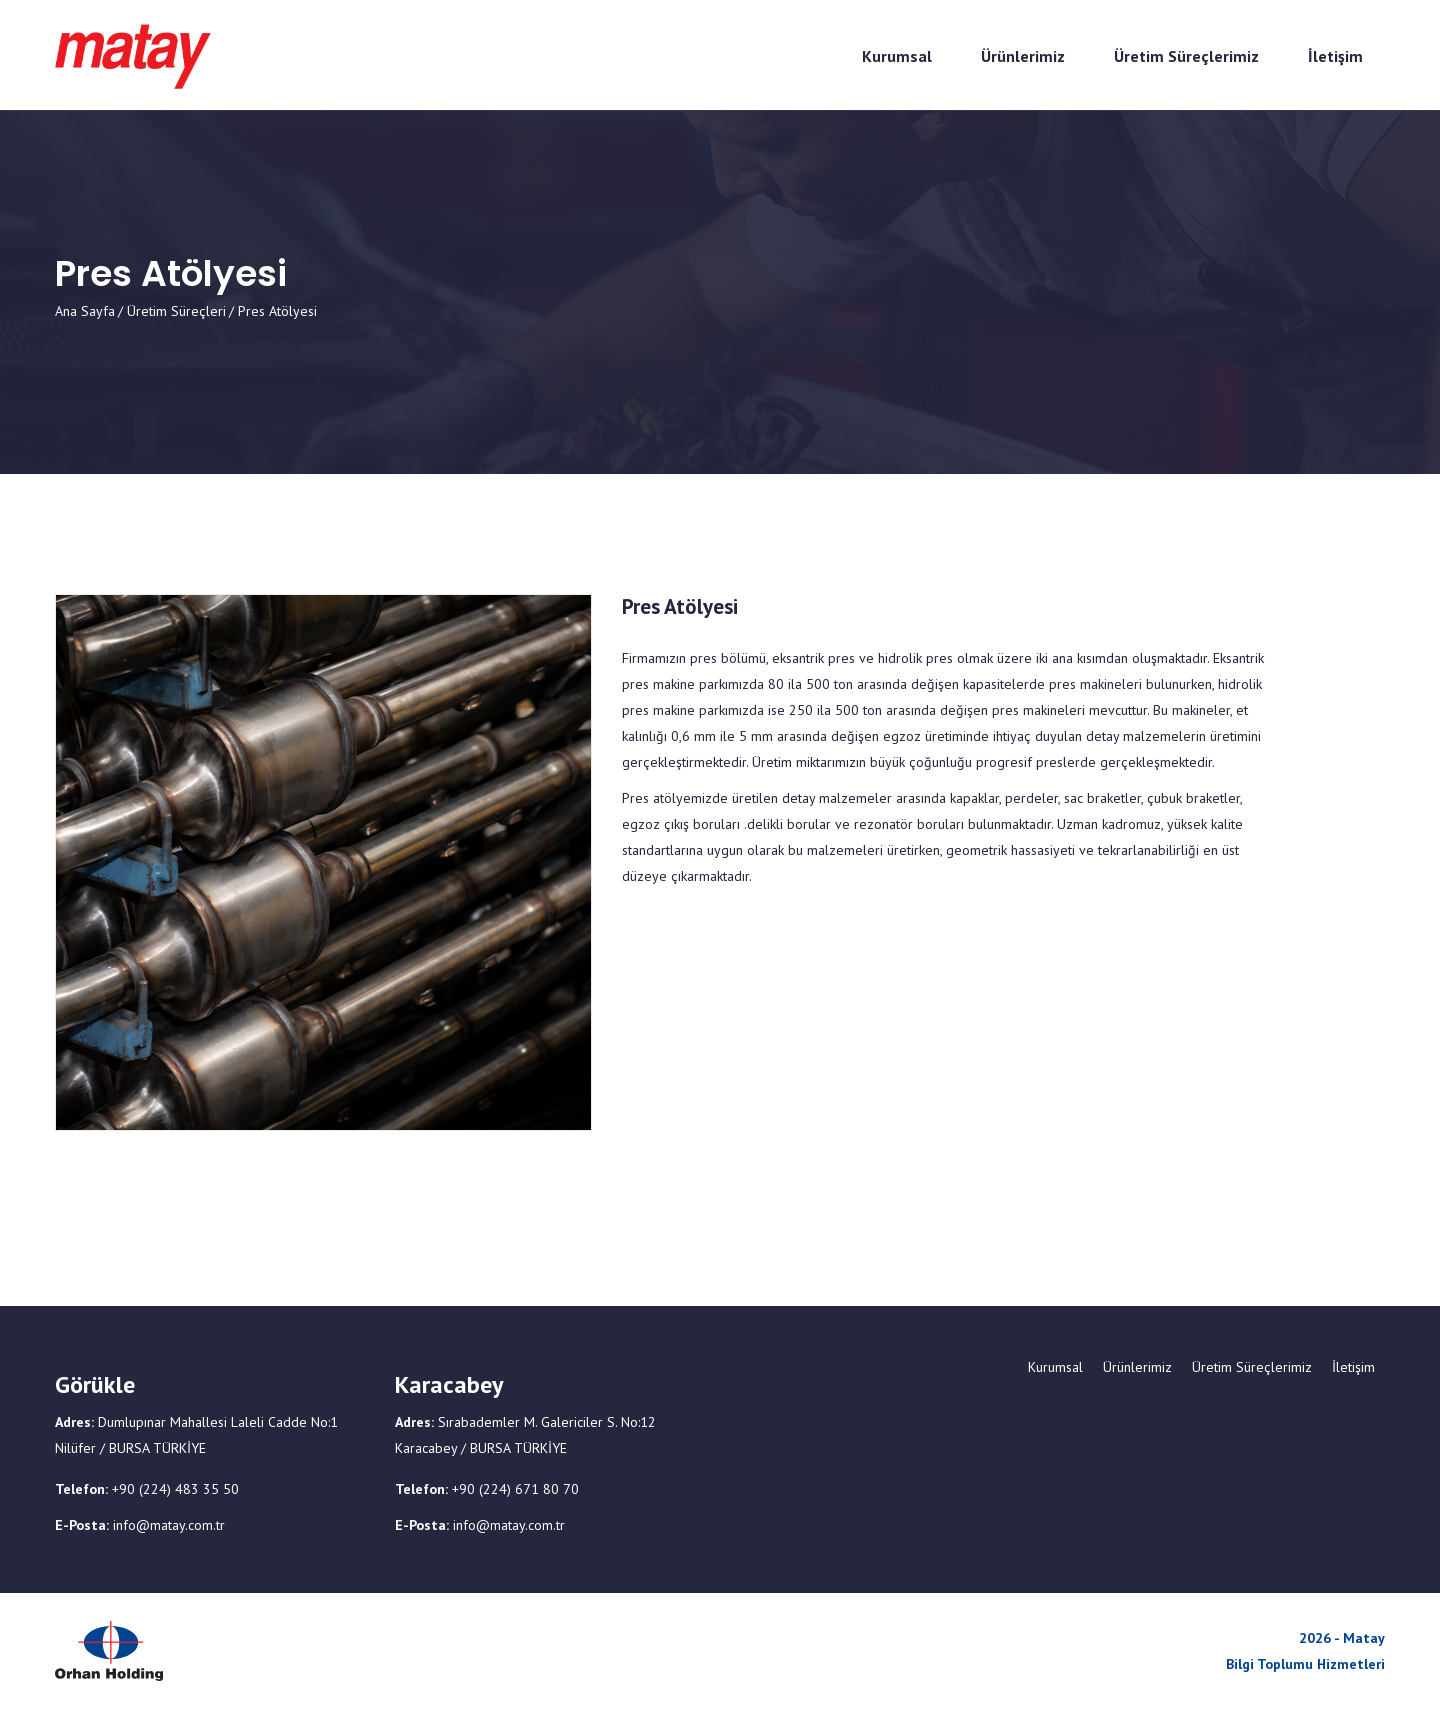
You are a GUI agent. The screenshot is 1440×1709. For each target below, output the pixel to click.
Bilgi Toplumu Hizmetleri (1305, 1664)
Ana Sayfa (85, 311)
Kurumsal (1055, 1367)
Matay (1364, 1638)
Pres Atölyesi (680, 607)
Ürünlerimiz (1137, 1367)
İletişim (1353, 1367)
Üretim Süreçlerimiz (1252, 1367)
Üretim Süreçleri (176, 311)
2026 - (1321, 1638)
